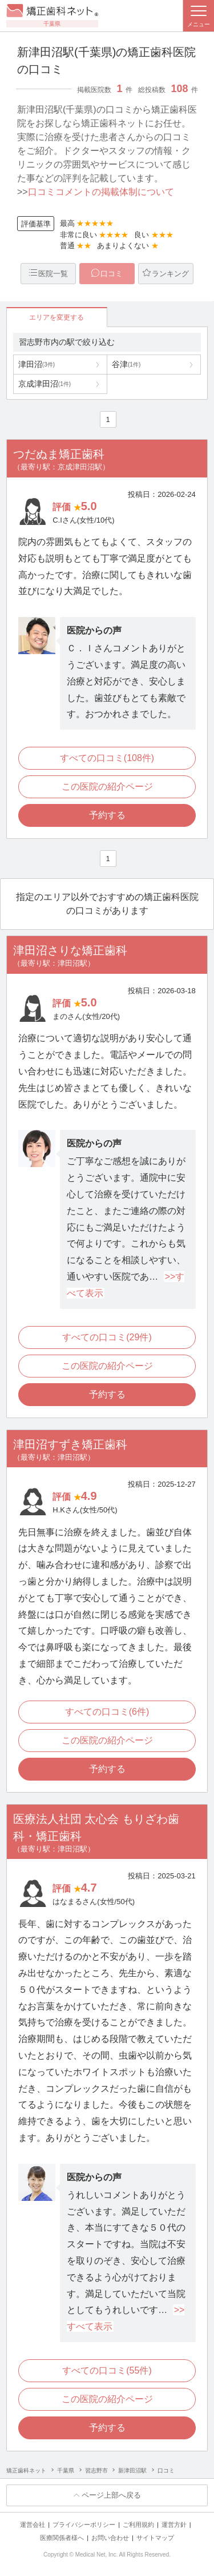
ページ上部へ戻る (111, 2495)
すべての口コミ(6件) (107, 1712)
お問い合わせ (110, 2537)
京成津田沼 (44, 383)
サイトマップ (155, 2537)
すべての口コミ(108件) (107, 758)
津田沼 (36, 364)
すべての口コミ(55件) (106, 2370)
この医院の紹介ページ (107, 786)
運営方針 (174, 2524)
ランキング (170, 273)
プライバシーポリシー (84, 2524)
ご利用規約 (138, 2524)
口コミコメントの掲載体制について (101, 192)
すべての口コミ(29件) (106, 1337)
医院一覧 (53, 273)
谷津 (126, 364)
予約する (107, 815)
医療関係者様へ (62, 2537)
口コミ (111, 273)
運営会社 (32, 2524)
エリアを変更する (56, 317)
